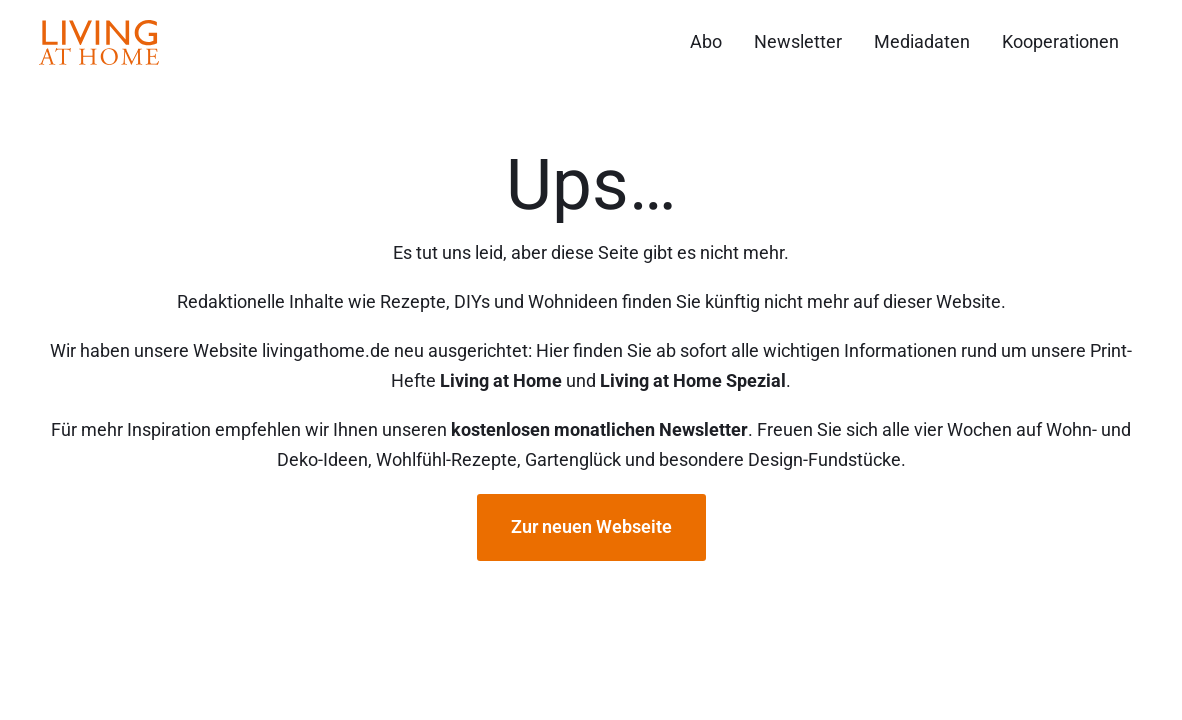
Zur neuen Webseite (591, 526)
